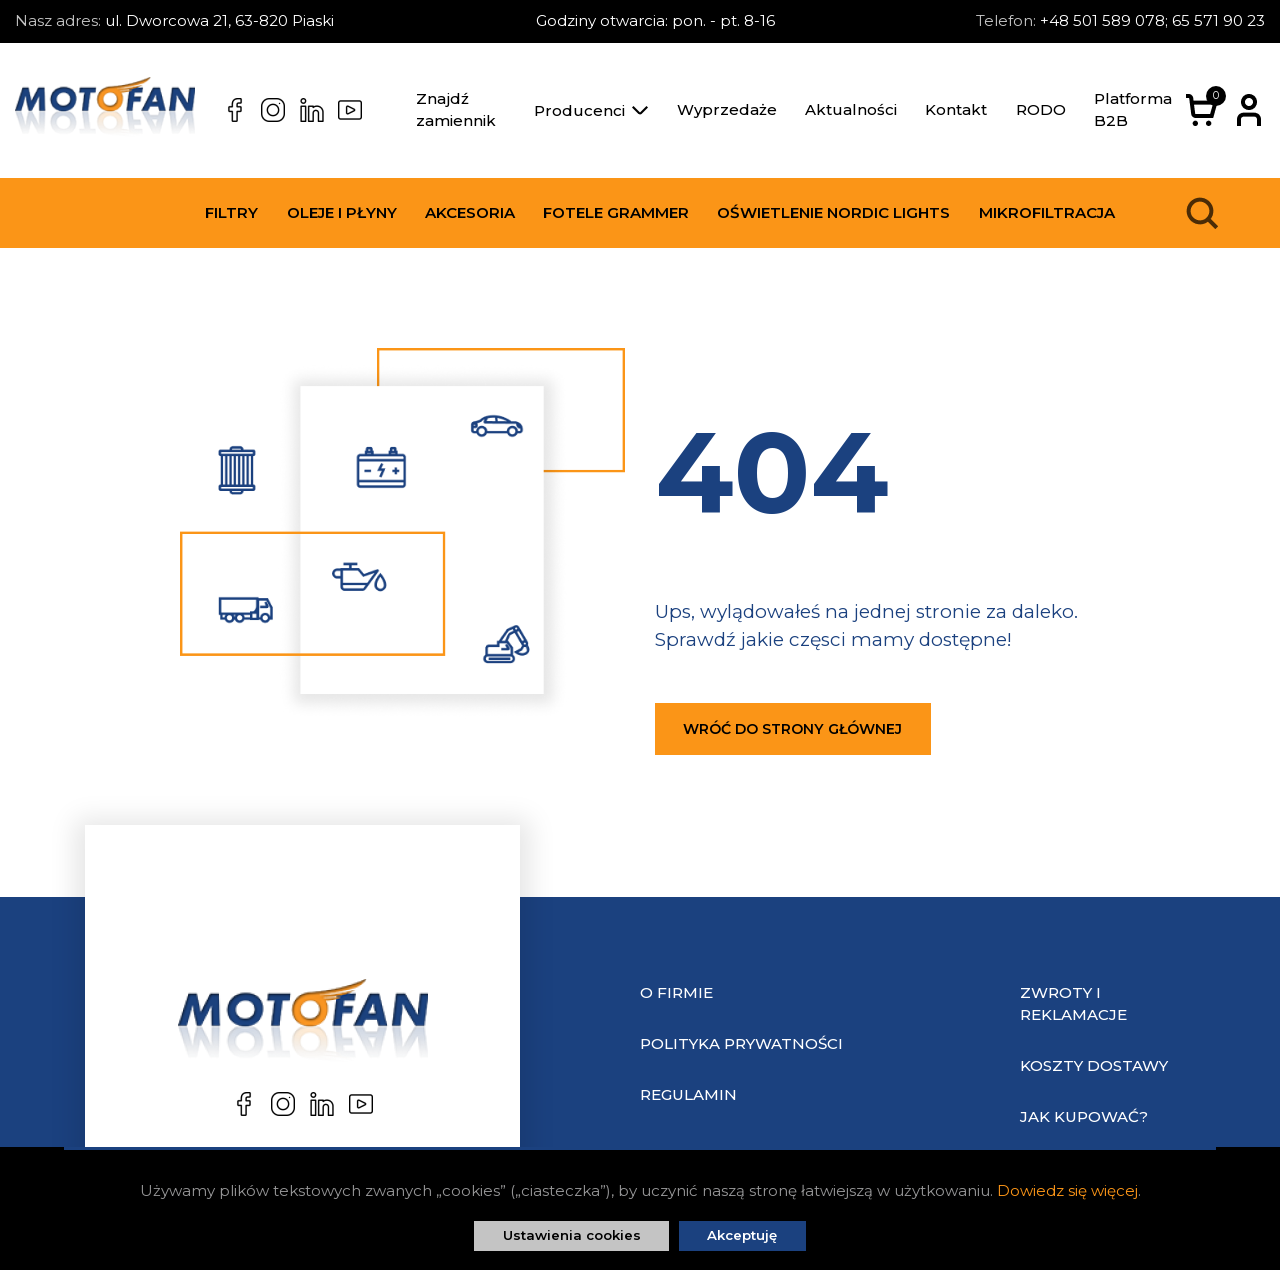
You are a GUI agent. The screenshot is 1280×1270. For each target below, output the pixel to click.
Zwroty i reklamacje (1073, 1004)
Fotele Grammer (616, 212)
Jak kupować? (1084, 1116)
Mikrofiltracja (1047, 212)
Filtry (231, 212)
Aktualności (851, 109)
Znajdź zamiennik (456, 110)
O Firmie (676, 992)
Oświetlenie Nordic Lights (833, 212)
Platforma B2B (1133, 110)
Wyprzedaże (727, 109)
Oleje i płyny (342, 212)
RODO (1041, 109)
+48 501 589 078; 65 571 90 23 (1152, 20)
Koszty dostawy (1094, 1065)
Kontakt (956, 109)
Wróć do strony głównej (792, 729)
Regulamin (688, 1094)
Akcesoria (470, 212)
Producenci (591, 110)
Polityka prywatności (741, 1043)
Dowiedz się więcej (1067, 1190)
